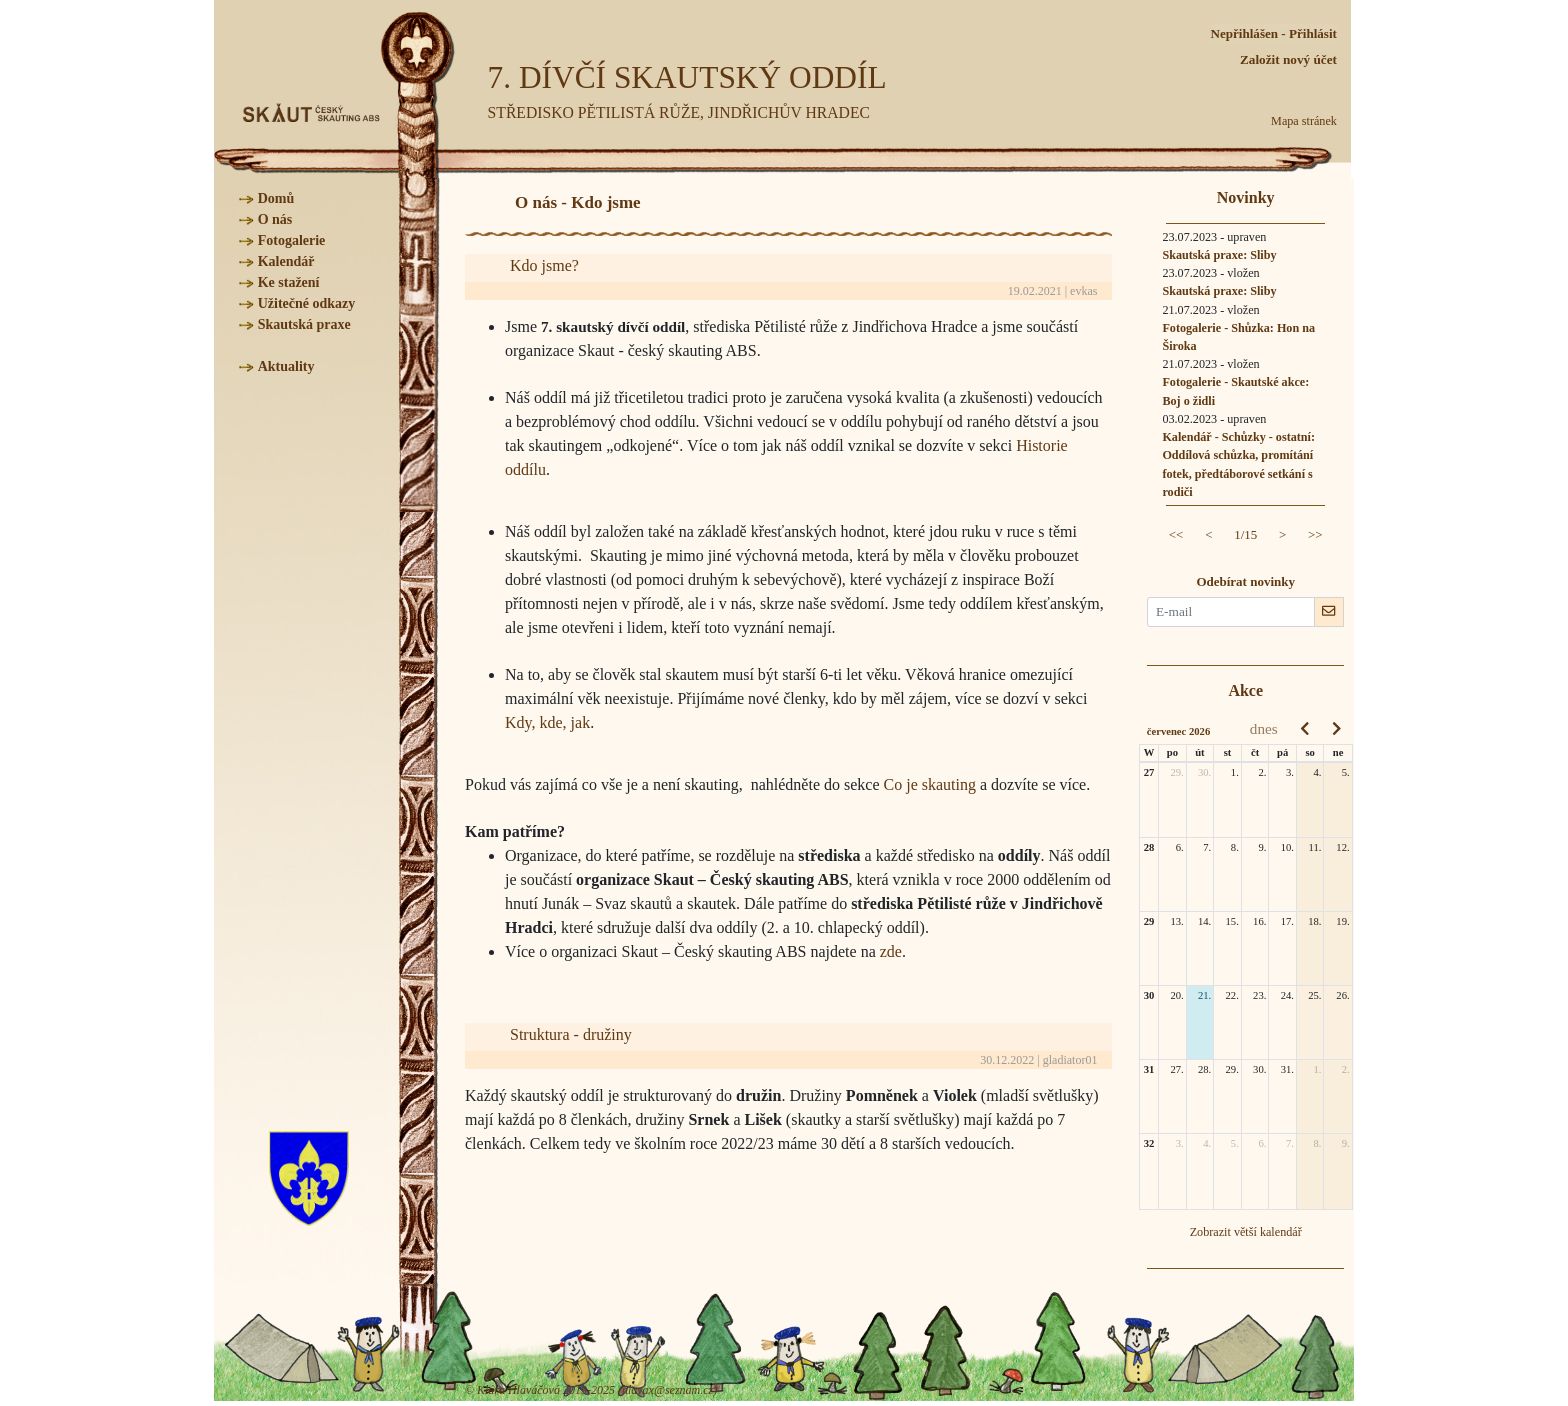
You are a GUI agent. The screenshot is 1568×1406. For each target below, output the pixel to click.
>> (1315, 534)
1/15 (1245, 534)
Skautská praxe (304, 324)
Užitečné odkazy (307, 303)
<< (1176, 534)
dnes (1264, 728)
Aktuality (286, 366)
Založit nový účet (1288, 59)
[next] (1336, 729)
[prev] (1305, 729)
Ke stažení (289, 282)
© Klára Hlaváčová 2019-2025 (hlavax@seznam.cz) (591, 1390)
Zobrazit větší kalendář (1246, 1232)
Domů (276, 198)
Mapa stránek (1304, 121)
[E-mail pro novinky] (1230, 612)
